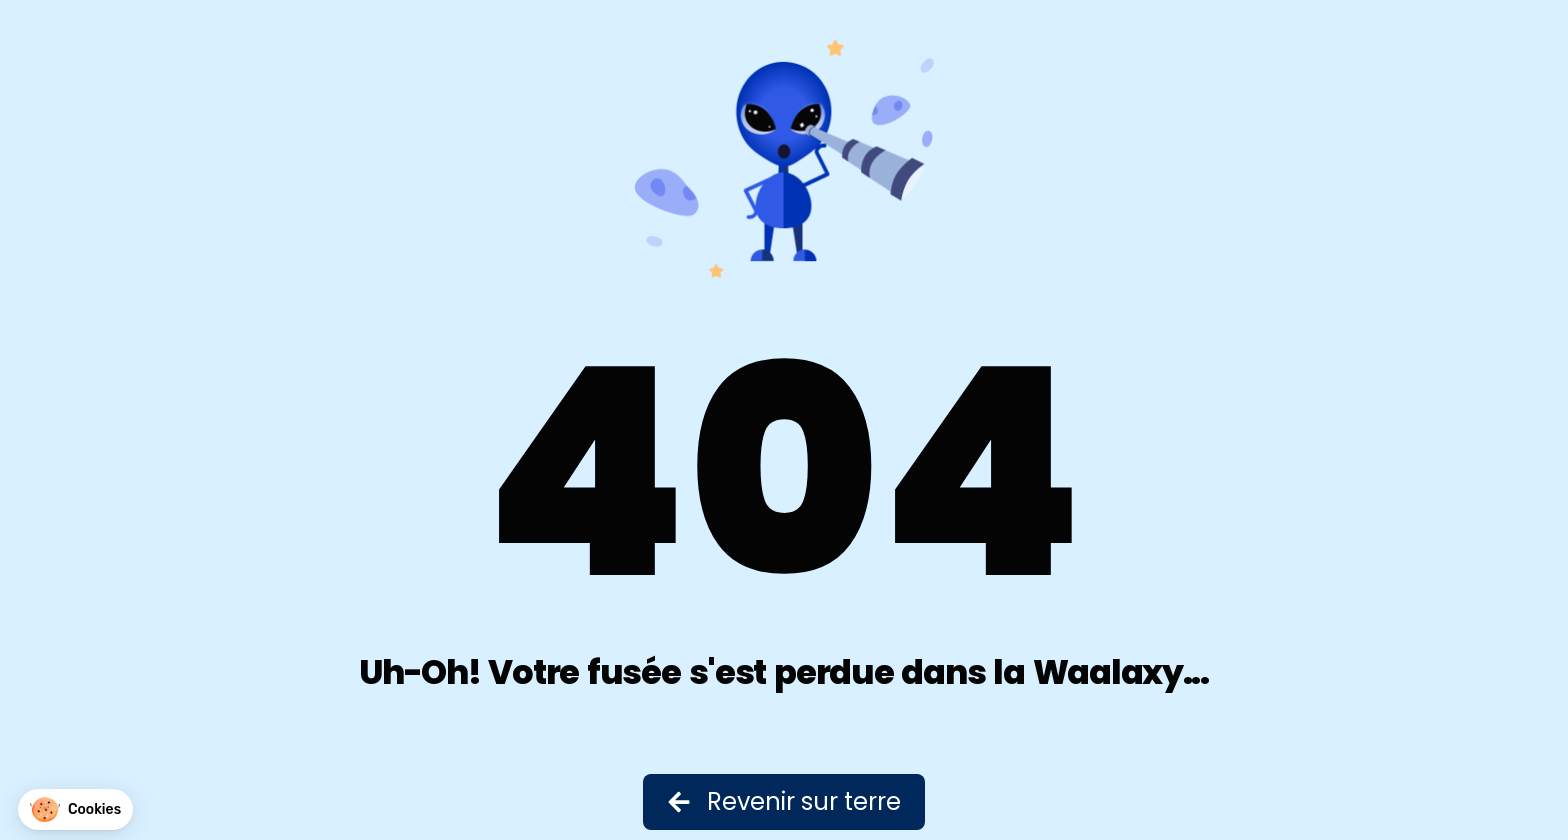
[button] (75, 809)
